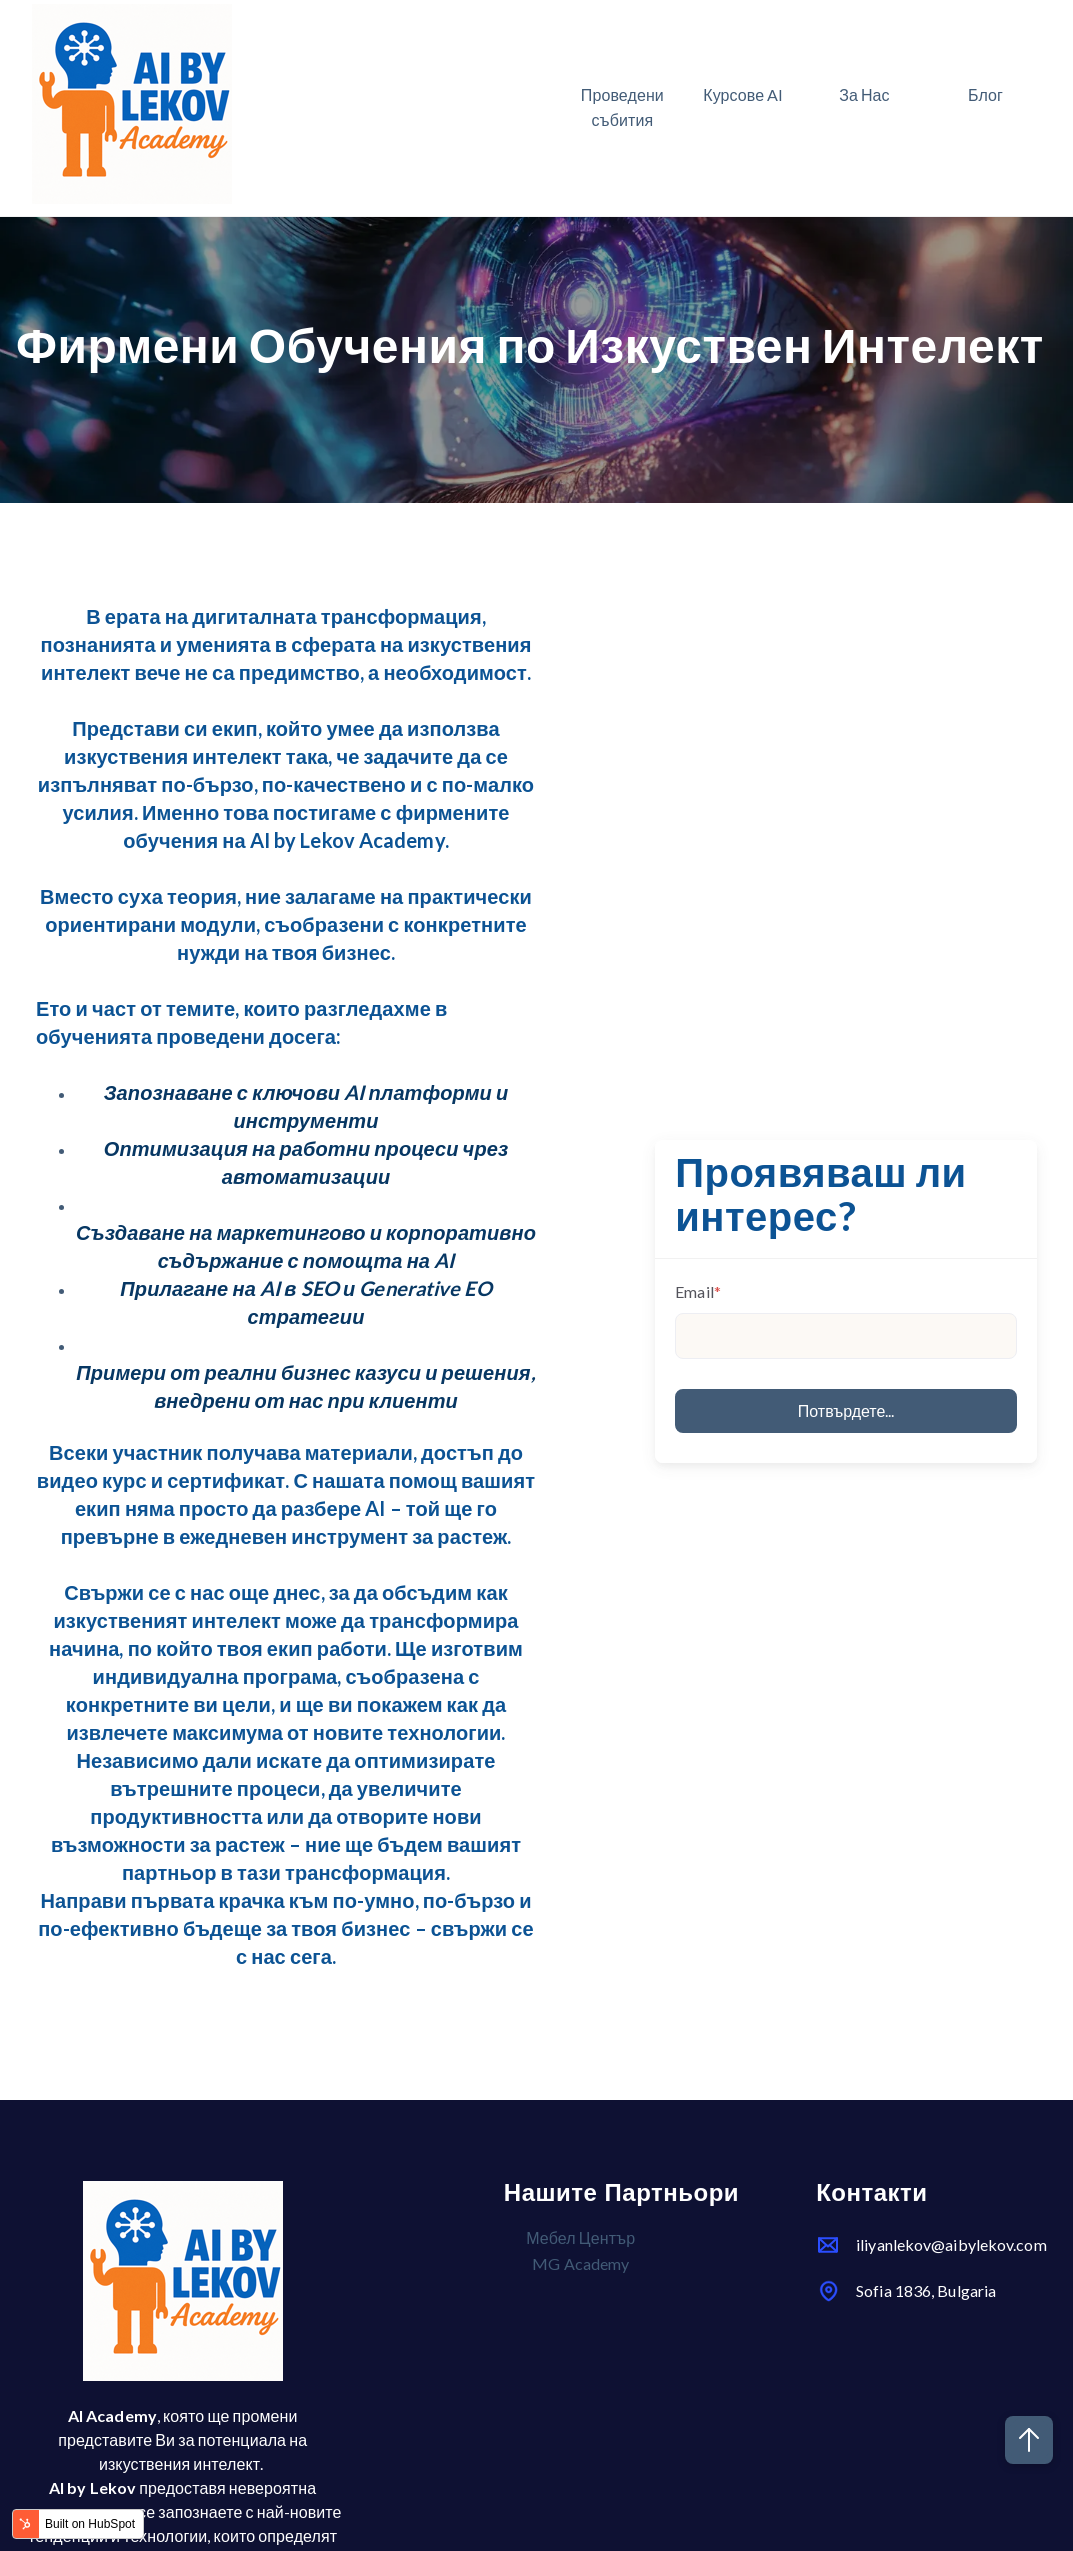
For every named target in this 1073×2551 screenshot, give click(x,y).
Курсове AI (743, 94)
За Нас (864, 94)
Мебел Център (580, 2237)
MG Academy (580, 2263)
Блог (985, 94)
